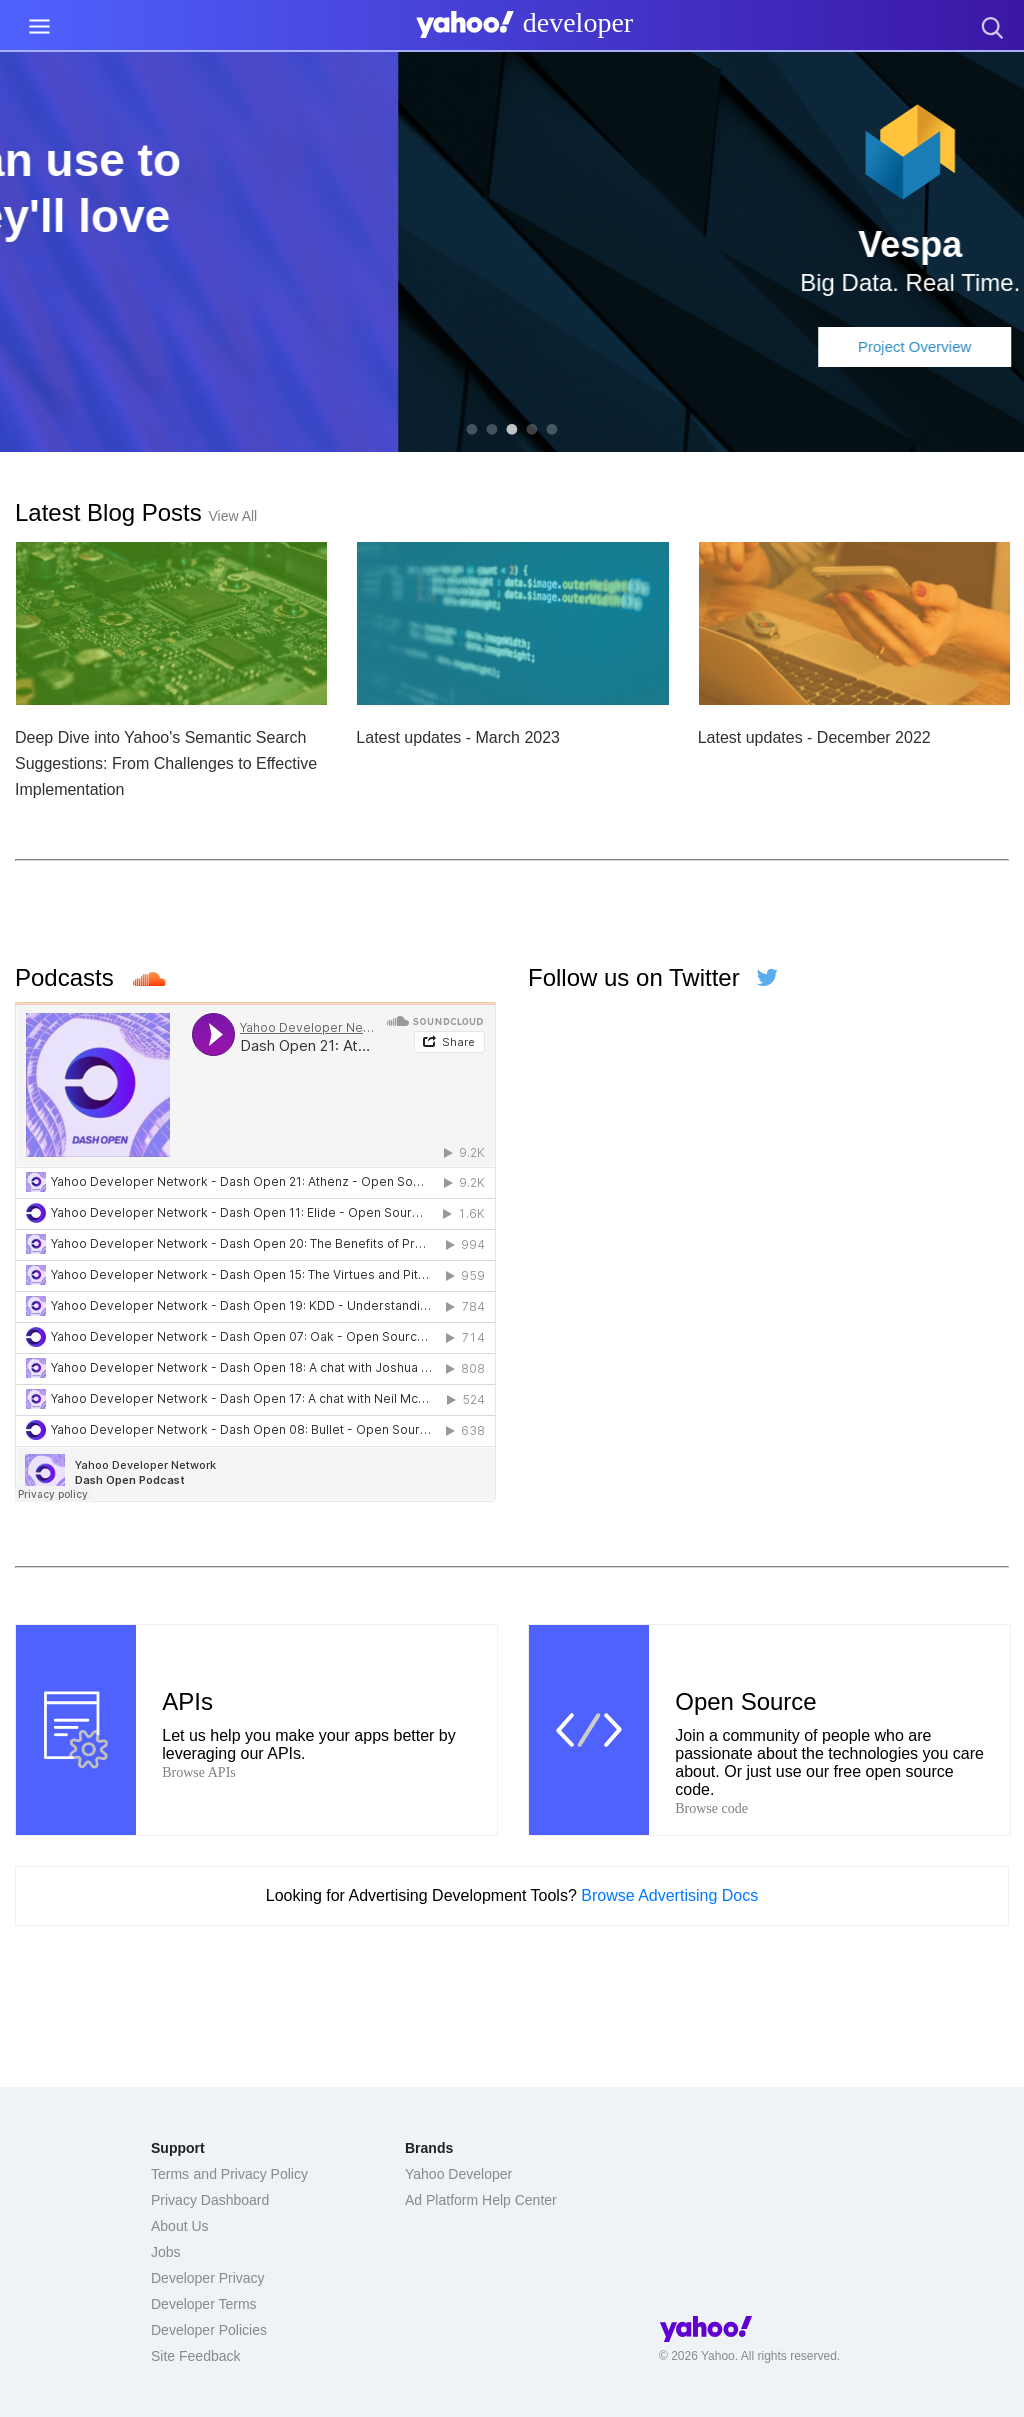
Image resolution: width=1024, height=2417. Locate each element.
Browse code (711, 1808)
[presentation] (520, 29)
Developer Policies (209, 2330)
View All (232, 516)
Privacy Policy (264, 2174)
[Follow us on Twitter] (762, 977)
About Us (180, 2226)
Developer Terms (204, 2304)
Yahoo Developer (458, 2174)
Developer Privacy (208, 2278)
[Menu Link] (39, 26)
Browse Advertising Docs (669, 1895)
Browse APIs (199, 1772)
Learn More (512, 321)
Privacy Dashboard (210, 2200)
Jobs (166, 2252)
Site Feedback (196, 2356)
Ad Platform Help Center (481, 2200)
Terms (170, 2174)
